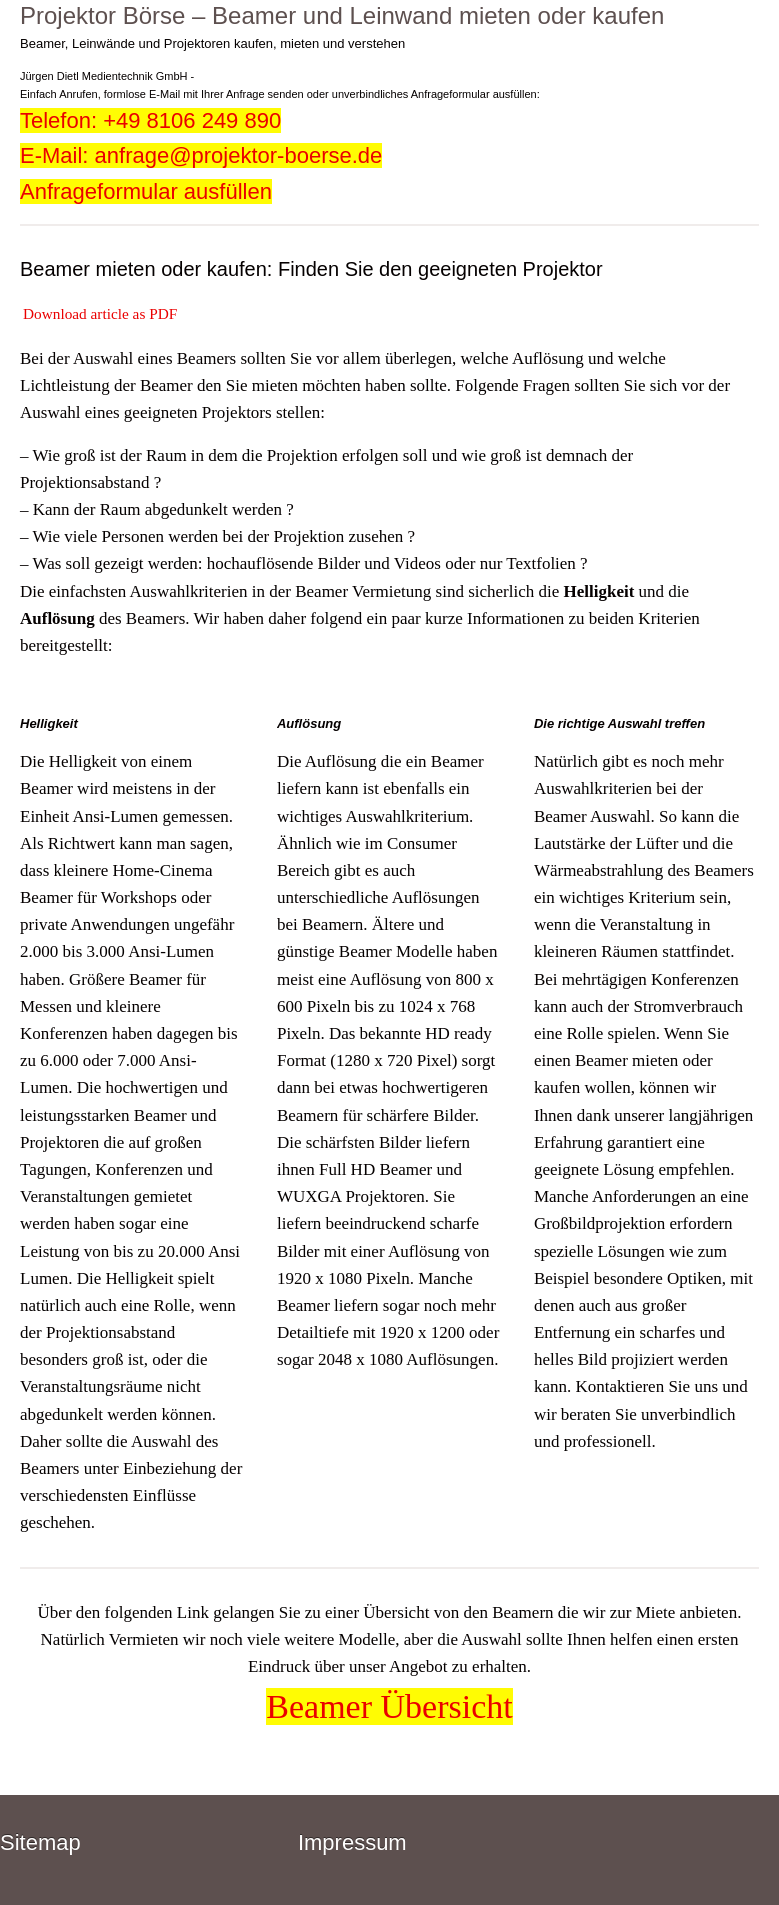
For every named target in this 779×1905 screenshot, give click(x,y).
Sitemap (40, 1842)
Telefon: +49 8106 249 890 (150, 120)
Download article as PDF (100, 313)
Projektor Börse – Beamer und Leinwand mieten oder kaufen (342, 15)
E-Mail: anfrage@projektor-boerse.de (201, 155)
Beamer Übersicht (389, 1706)
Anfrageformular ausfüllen (146, 191)
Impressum (352, 1842)
